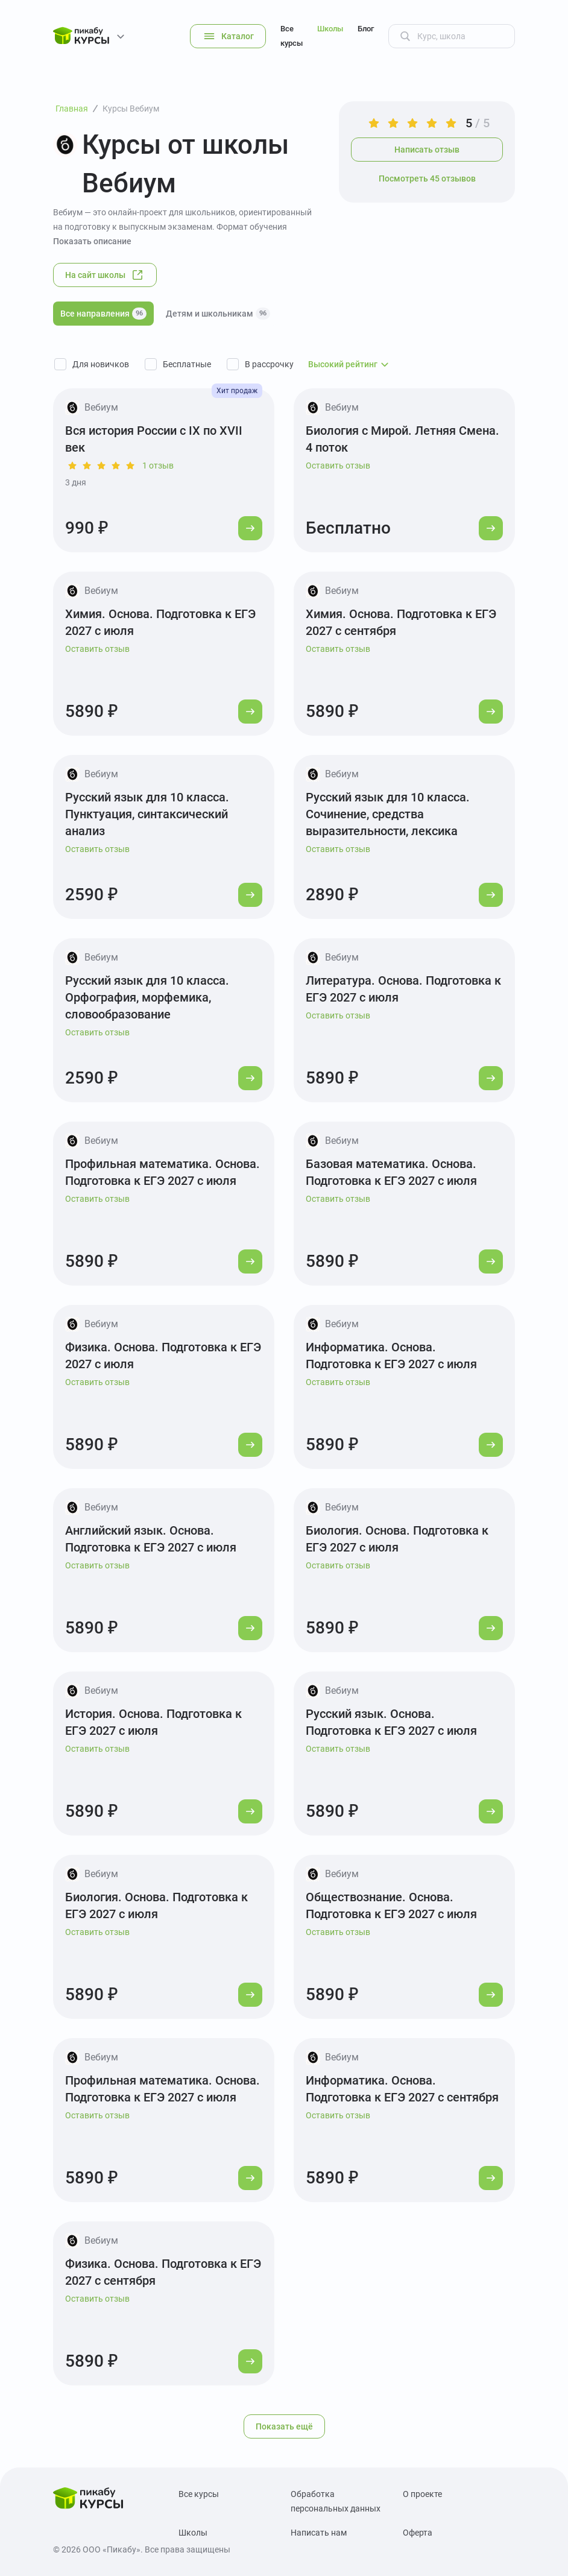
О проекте (422, 2494)
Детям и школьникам (218, 314)
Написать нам (319, 2532)
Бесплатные (187, 364)
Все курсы (291, 36)
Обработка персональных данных (335, 2501)
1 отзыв (158, 465)
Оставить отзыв (338, 465)
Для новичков (100, 364)
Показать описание (92, 241)
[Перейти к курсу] (250, 528)
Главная (71, 108)
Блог (366, 28)
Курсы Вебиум (131, 108)
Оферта (417, 2532)
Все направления (103, 314)
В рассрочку (269, 364)
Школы (330, 28)
